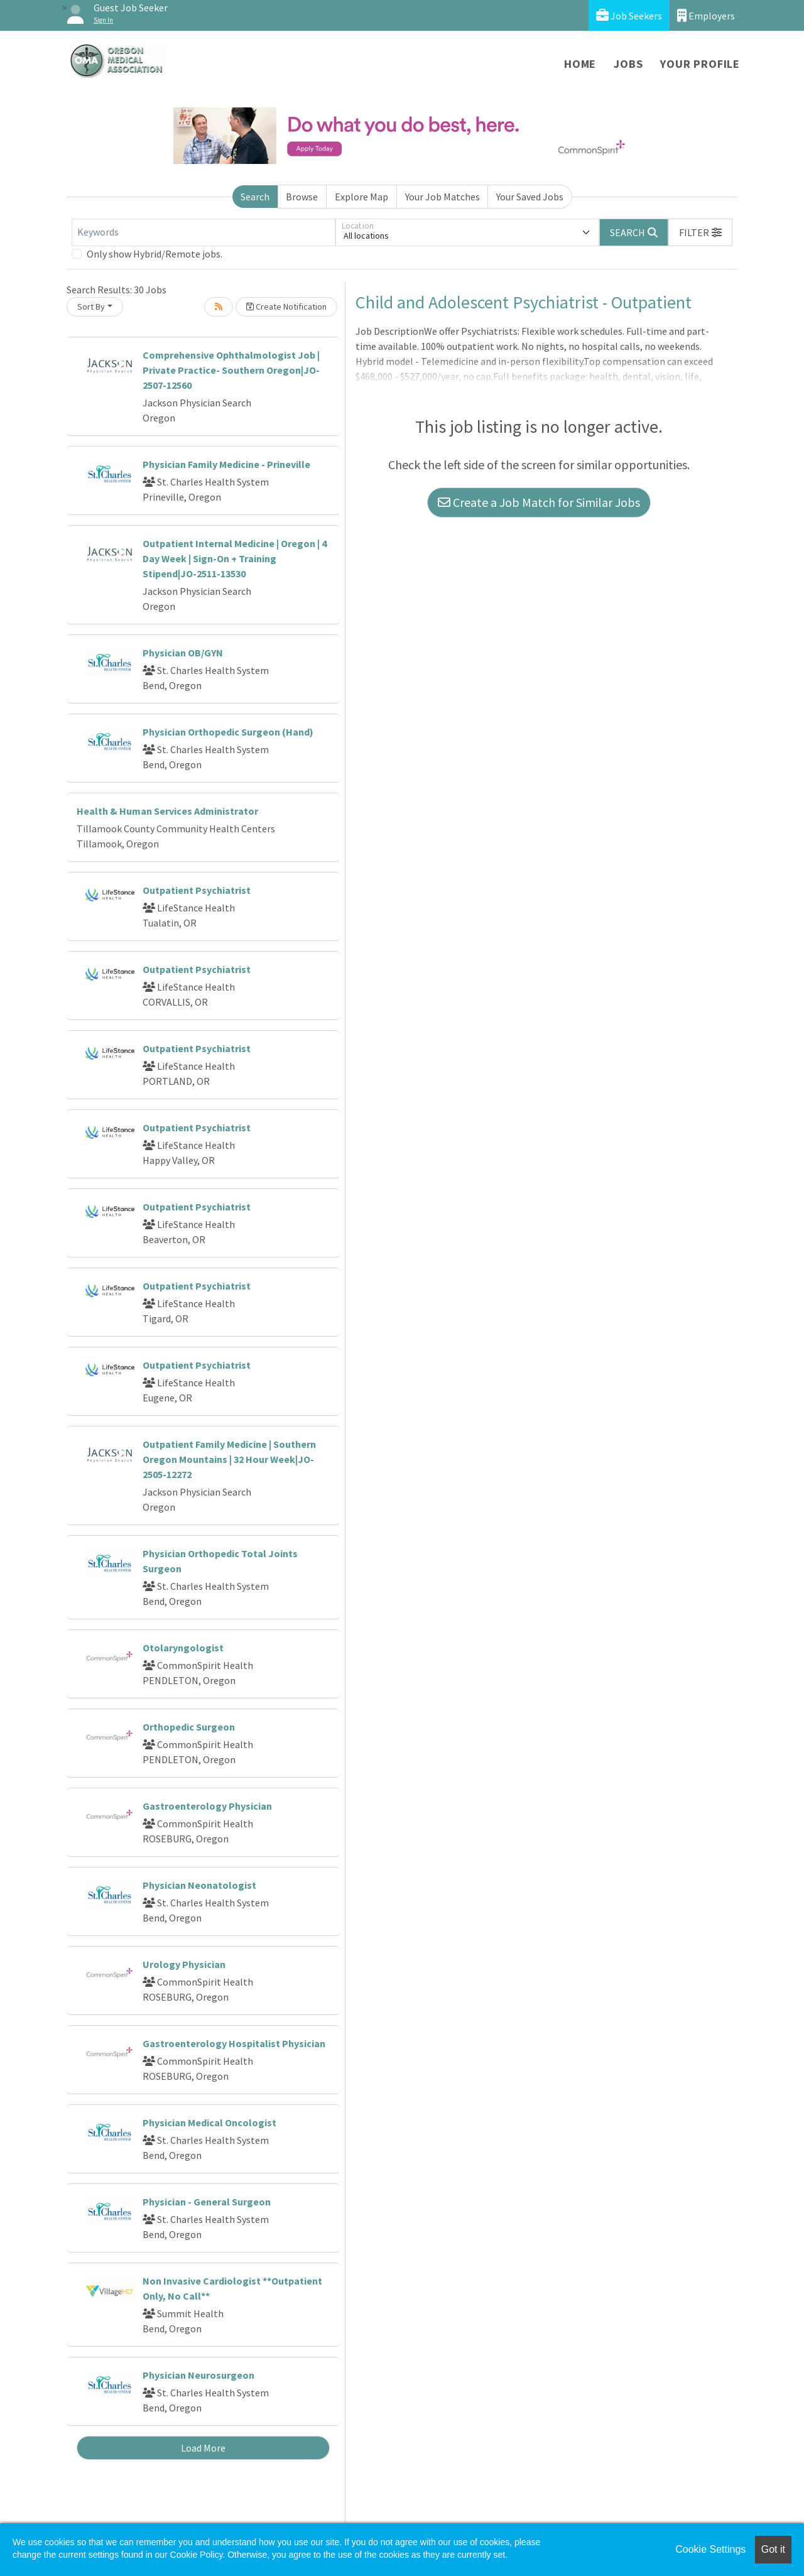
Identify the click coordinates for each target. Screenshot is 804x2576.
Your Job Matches (442, 196)
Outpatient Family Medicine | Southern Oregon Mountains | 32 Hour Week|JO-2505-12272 (229, 1459)
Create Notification (286, 306)
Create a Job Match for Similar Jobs (539, 502)
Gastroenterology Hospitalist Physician (234, 2043)
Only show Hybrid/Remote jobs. (154, 253)
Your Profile (700, 64)
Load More (203, 2448)
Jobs (628, 64)
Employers (706, 15)
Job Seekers (629, 15)
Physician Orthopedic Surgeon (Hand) (228, 732)
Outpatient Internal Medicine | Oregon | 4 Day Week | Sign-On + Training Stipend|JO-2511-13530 (235, 558)
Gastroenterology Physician (207, 1806)
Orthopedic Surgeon (189, 1726)
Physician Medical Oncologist (209, 2122)
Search (255, 196)
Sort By (91, 306)
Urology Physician (184, 1964)
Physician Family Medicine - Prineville (226, 464)
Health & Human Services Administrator (167, 811)
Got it (773, 2549)
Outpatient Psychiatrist (197, 890)
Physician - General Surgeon (207, 2201)
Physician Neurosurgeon (198, 2375)
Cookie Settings (710, 2549)
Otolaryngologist (183, 1647)
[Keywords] (203, 232)
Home (580, 64)
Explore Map (361, 196)
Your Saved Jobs (529, 196)
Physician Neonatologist (199, 1885)
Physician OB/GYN (183, 652)
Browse (302, 196)
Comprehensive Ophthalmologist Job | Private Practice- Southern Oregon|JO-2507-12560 (231, 370)
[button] (700, 232)
